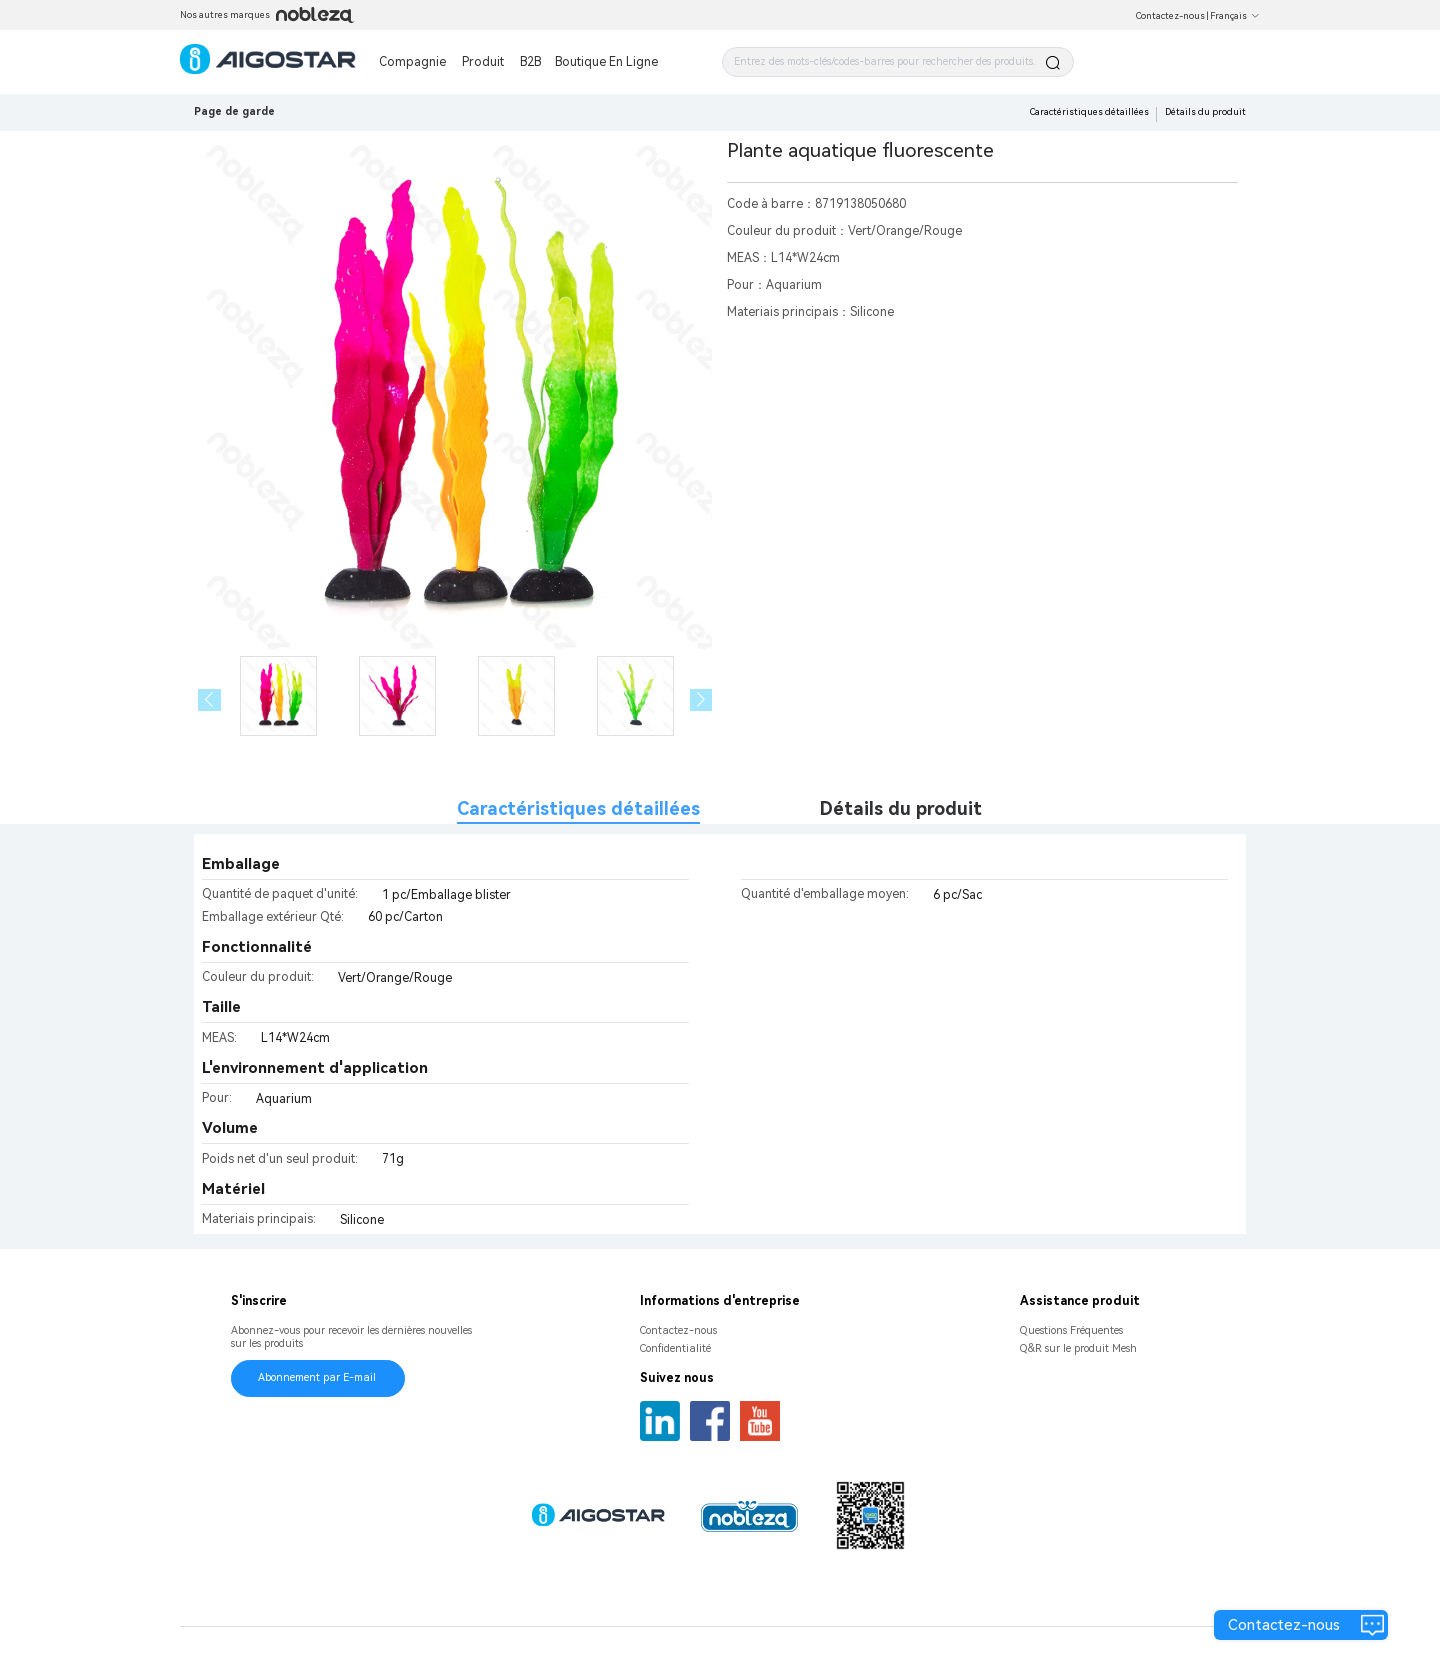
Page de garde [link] (234, 111)
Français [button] (1235, 16)
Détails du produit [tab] (901, 808)
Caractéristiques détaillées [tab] (578, 808)
